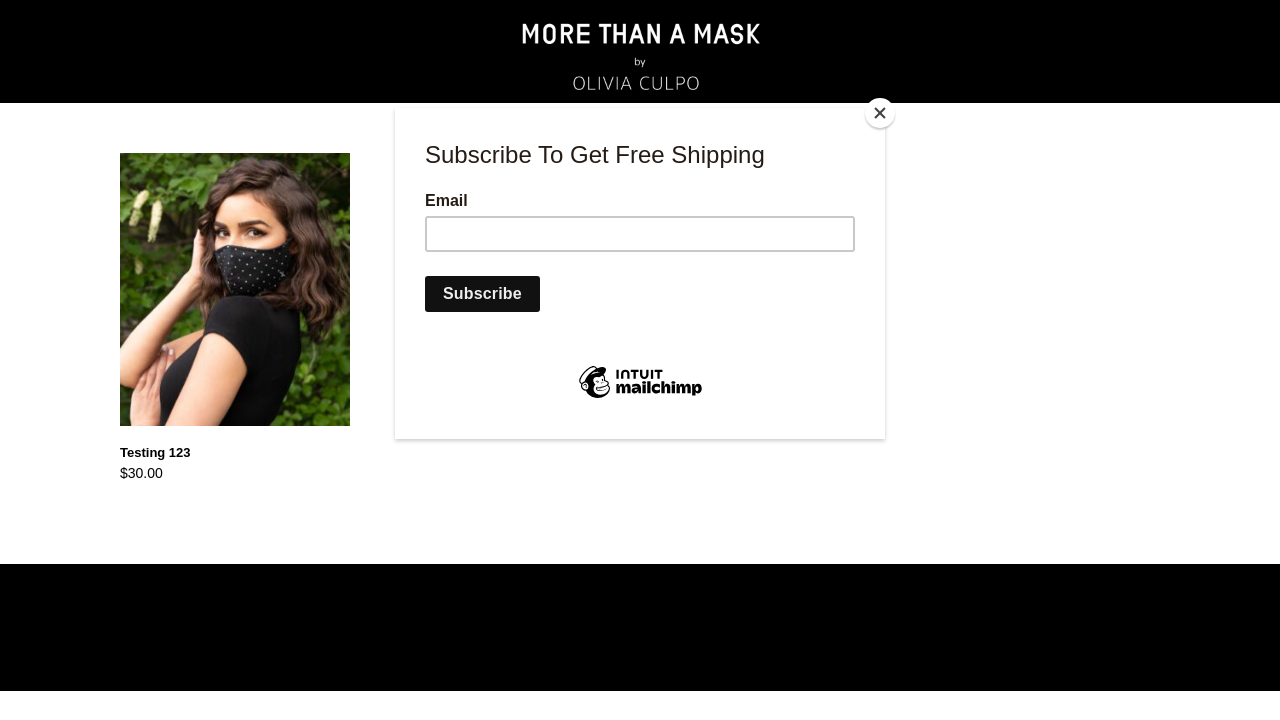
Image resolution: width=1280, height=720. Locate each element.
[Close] (880, 113)
